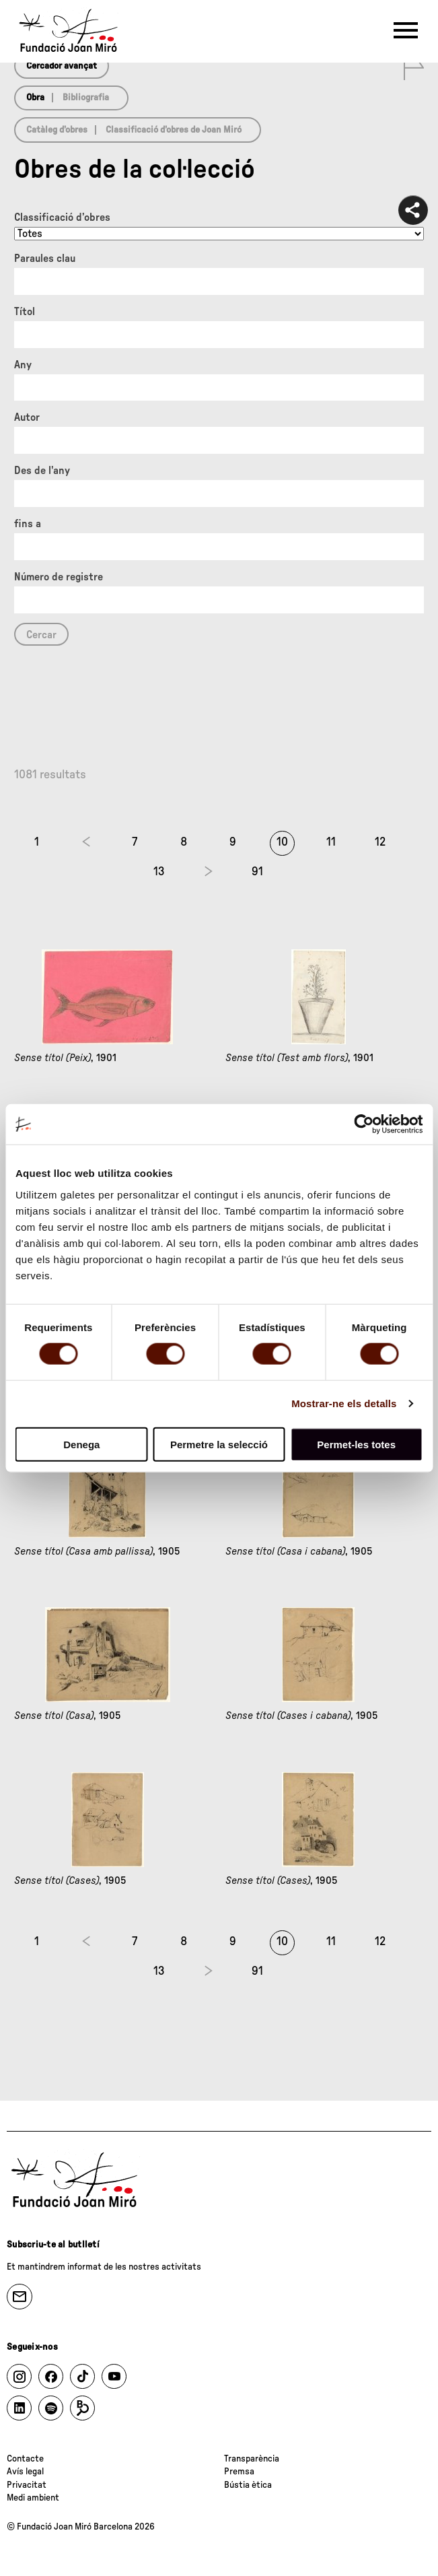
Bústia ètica (248, 2485)
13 (159, 872)
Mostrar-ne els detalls (343, 1403)
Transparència (251, 2459)
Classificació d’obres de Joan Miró (174, 130)
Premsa (239, 2471)
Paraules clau (44, 258)
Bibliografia (86, 97)
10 (282, 842)
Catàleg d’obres (56, 130)
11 (331, 842)
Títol (24, 311)
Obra (35, 97)
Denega (81, 1444)
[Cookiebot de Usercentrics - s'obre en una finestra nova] (364, 1124)
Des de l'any (42, 470)
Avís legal (25, 2471)
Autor (27, 417)
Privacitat (26, 2485)
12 (380, 842)
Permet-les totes (356, 1444)
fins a (27, 523)
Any (23, 365)
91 (257, 872)
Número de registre (58, 577)
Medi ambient (33, 2498)
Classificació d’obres (62, 217)
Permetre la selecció (219, 1444)
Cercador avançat (61, 66)
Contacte (25, 2459)
